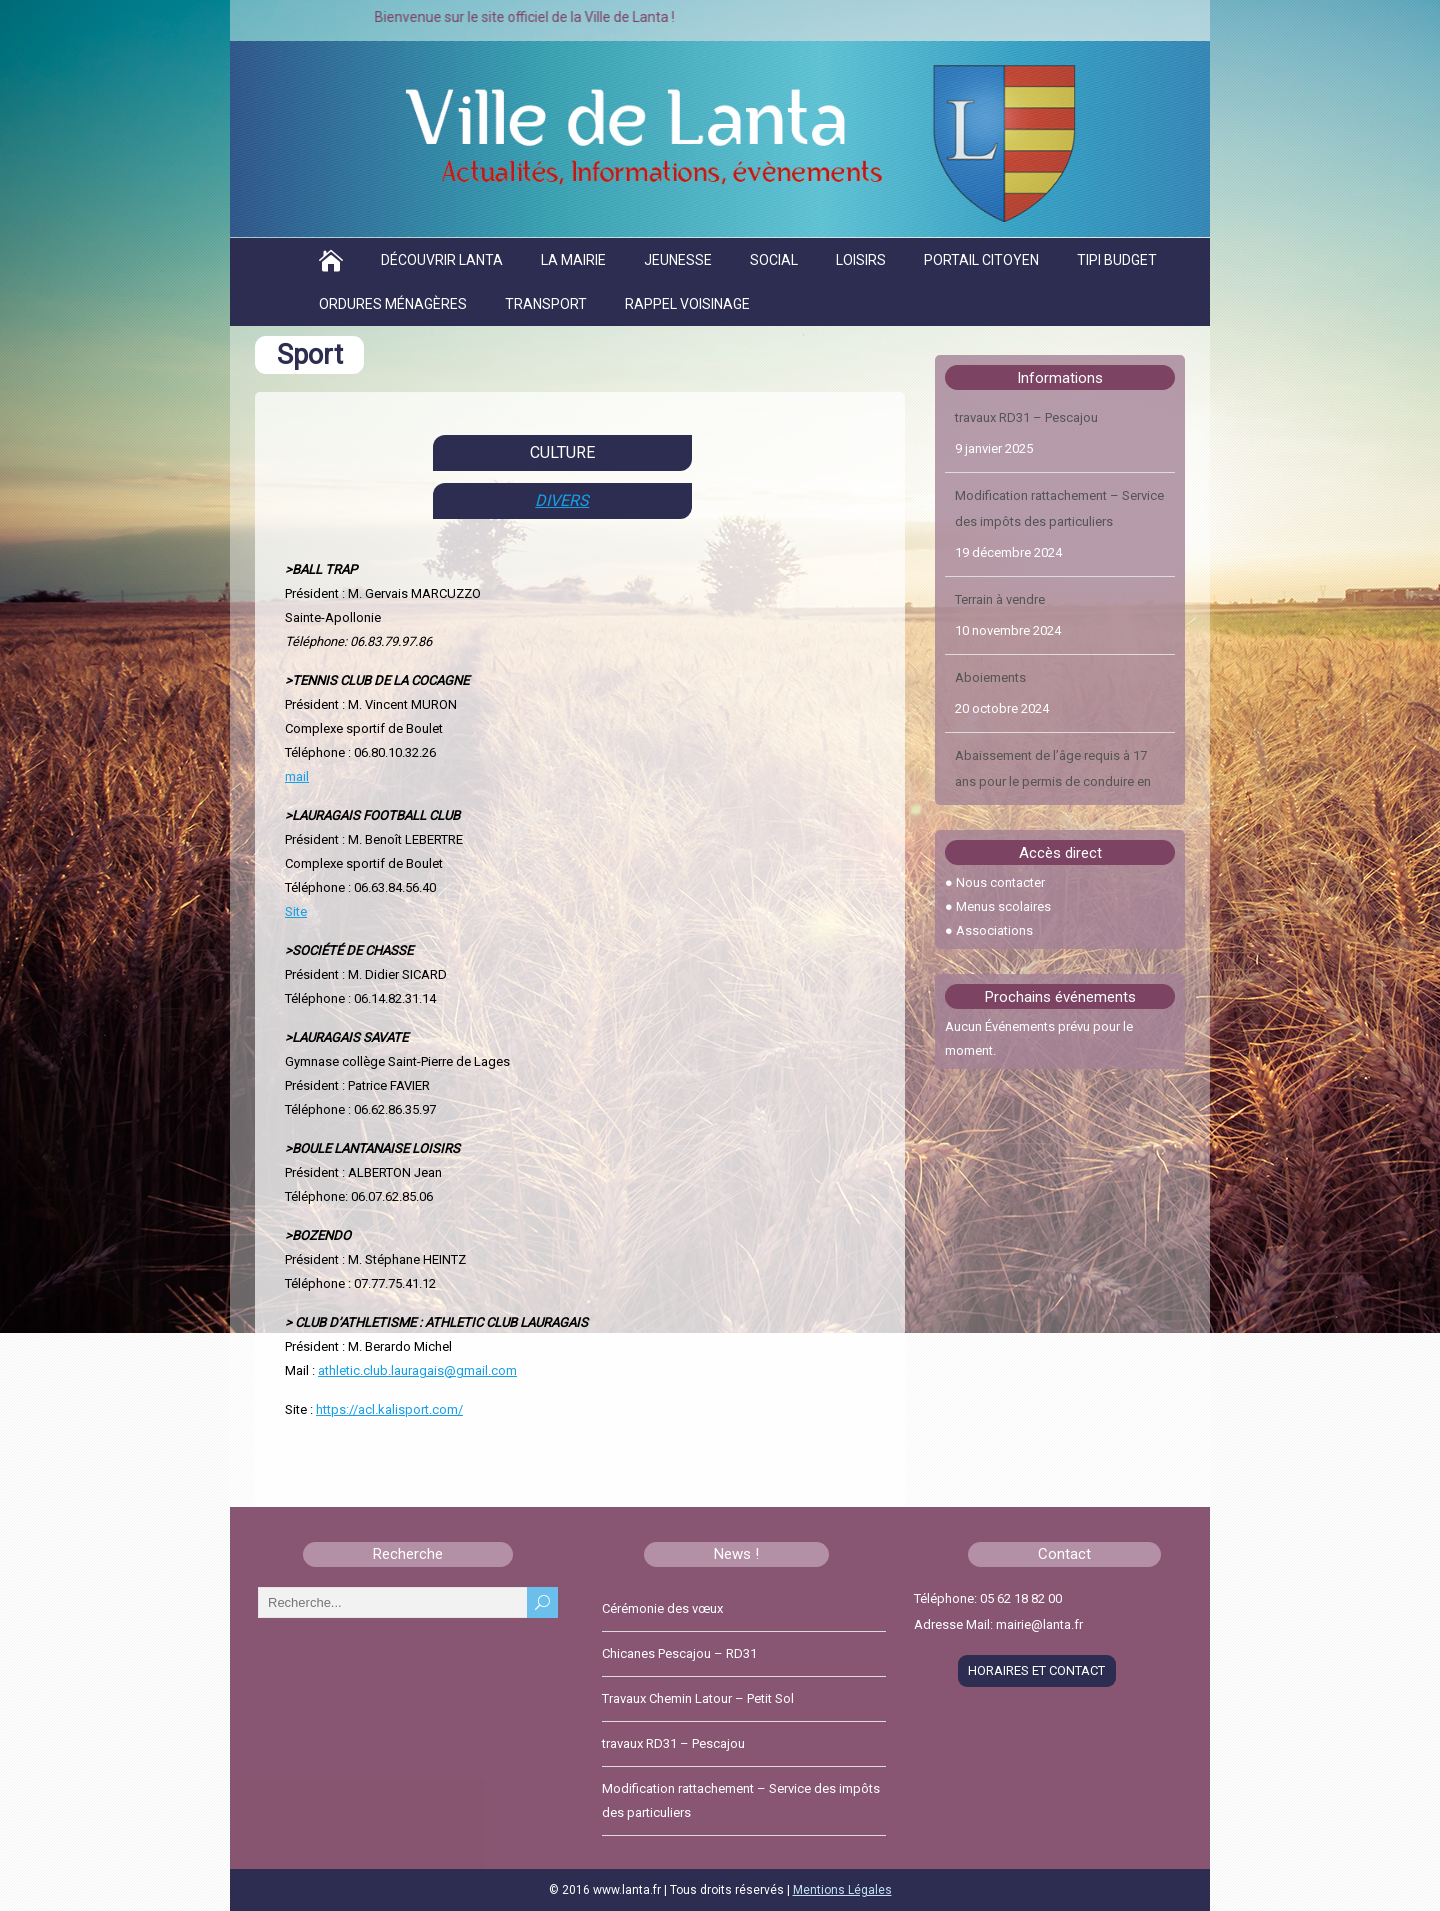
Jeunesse (678, 260)
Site (296, 911)
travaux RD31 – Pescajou (1026, 417)
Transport (546, 304)
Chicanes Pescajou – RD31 (679, 1653)
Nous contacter (1000, 882)
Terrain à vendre (1000, 599)
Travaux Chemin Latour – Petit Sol (698, 1698)
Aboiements (990, 677)
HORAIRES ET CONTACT (1036, 1670)
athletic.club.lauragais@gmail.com (417, 1370)
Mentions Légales (842, 1890)
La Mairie (573, 260)
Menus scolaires (1003, 906)
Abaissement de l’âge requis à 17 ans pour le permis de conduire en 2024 (1053, 781)
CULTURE (562, 452)
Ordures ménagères (393, 304)
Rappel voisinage (687, 304)
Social (774, 260)
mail (297, 776)
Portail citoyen (981, 260)
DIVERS (562, 500)
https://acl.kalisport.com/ (389, 1409)
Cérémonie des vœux (662, 1608)
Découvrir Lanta (442, 260)
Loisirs (861, 260)
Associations (994, 930)
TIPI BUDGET (1117, 260)
